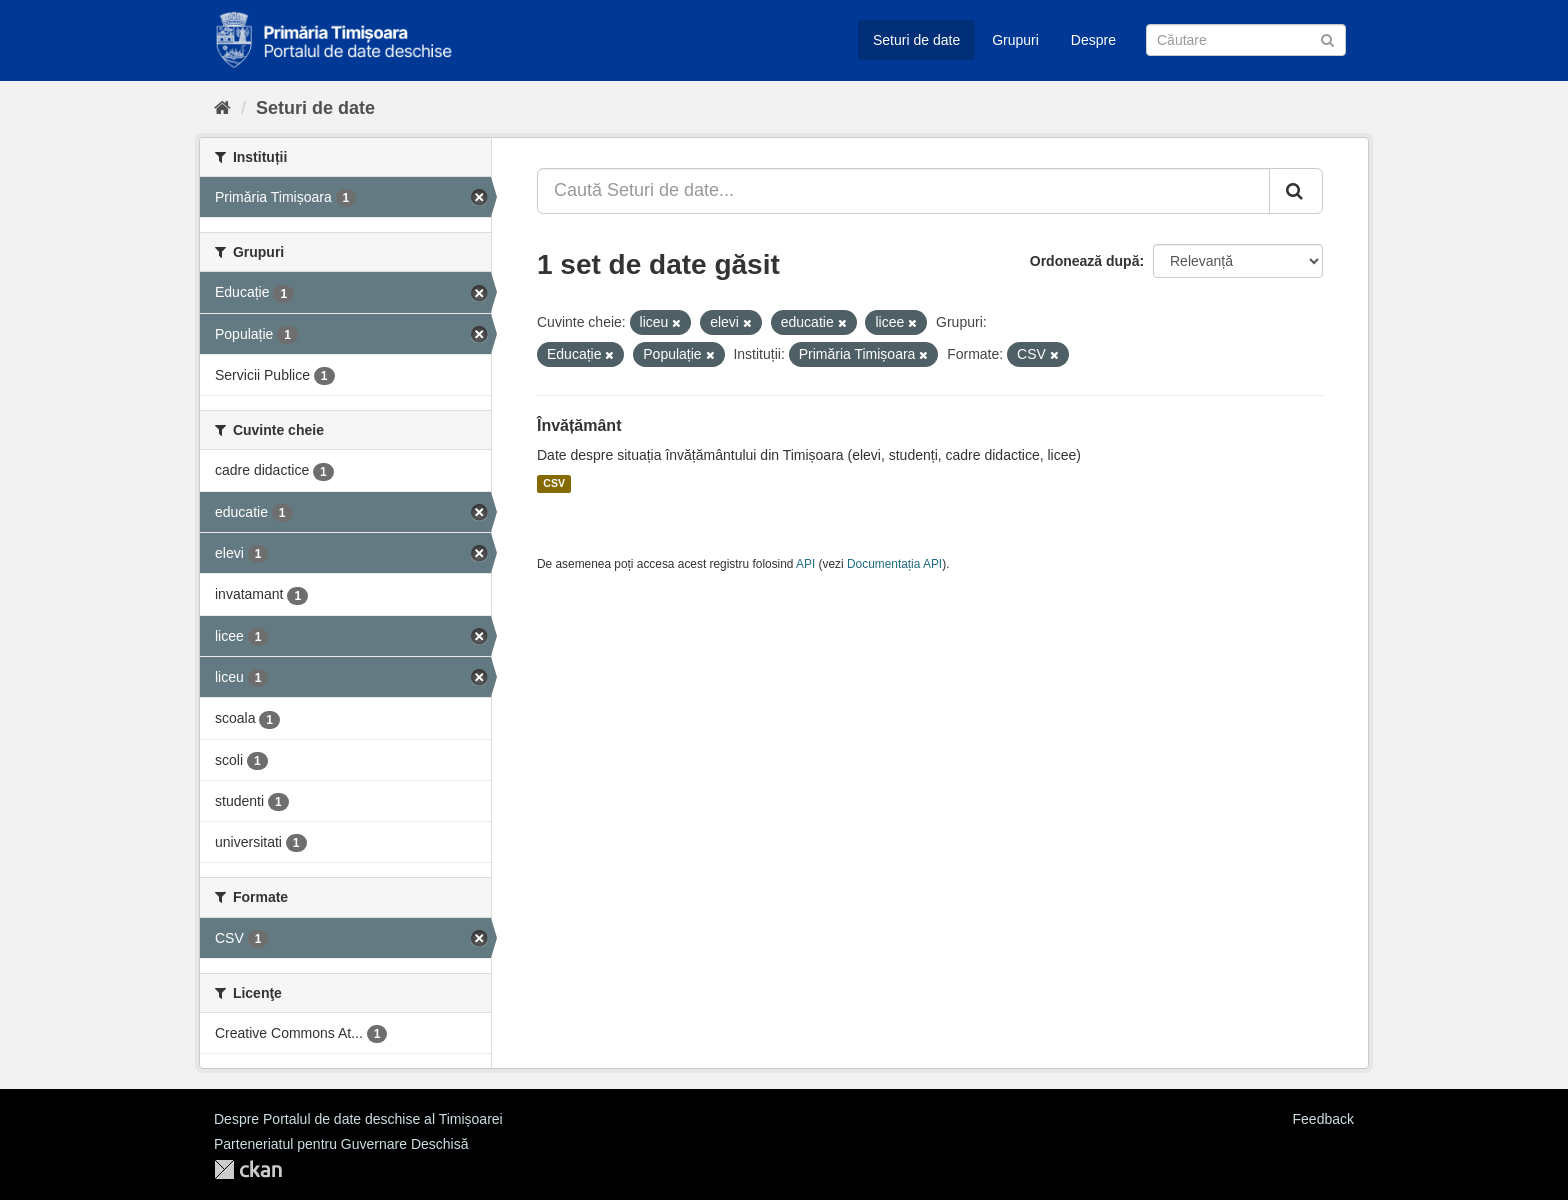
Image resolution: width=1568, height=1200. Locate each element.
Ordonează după (1085, 261)
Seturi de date (916, 40)
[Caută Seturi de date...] (903, 191)
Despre (1093, 40)
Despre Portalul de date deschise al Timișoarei (358, 1119)
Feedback (1323, 1119)
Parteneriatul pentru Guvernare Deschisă (341, 1144)
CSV (554, 484)
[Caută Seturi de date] (1246, 40)
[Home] (222, 108)
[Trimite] (1327, 38)
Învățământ (579, 425)
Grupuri (1015, 40)
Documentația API (894, 564)
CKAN (248, 1169)
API (805, 564)
